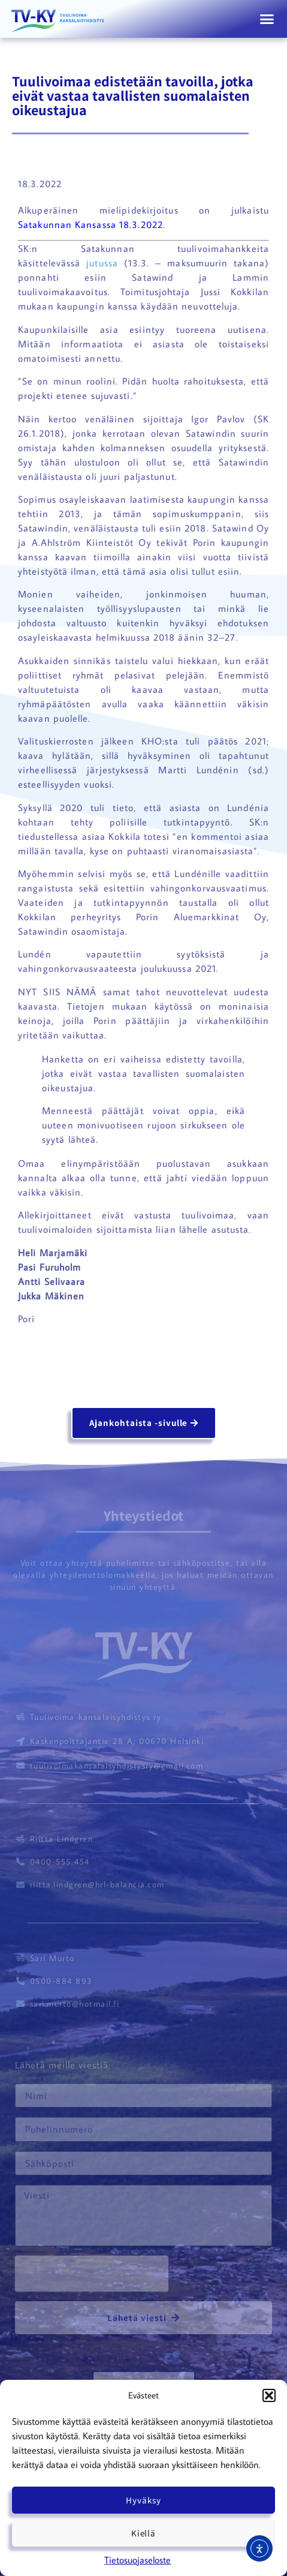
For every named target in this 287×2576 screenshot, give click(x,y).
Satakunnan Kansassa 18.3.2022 (90, 224)
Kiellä (143, 2533)
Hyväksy (143, 2500)
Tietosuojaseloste (137, 2560)
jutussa (105, 263)
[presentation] (91, 2274)
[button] (269, 2395)
